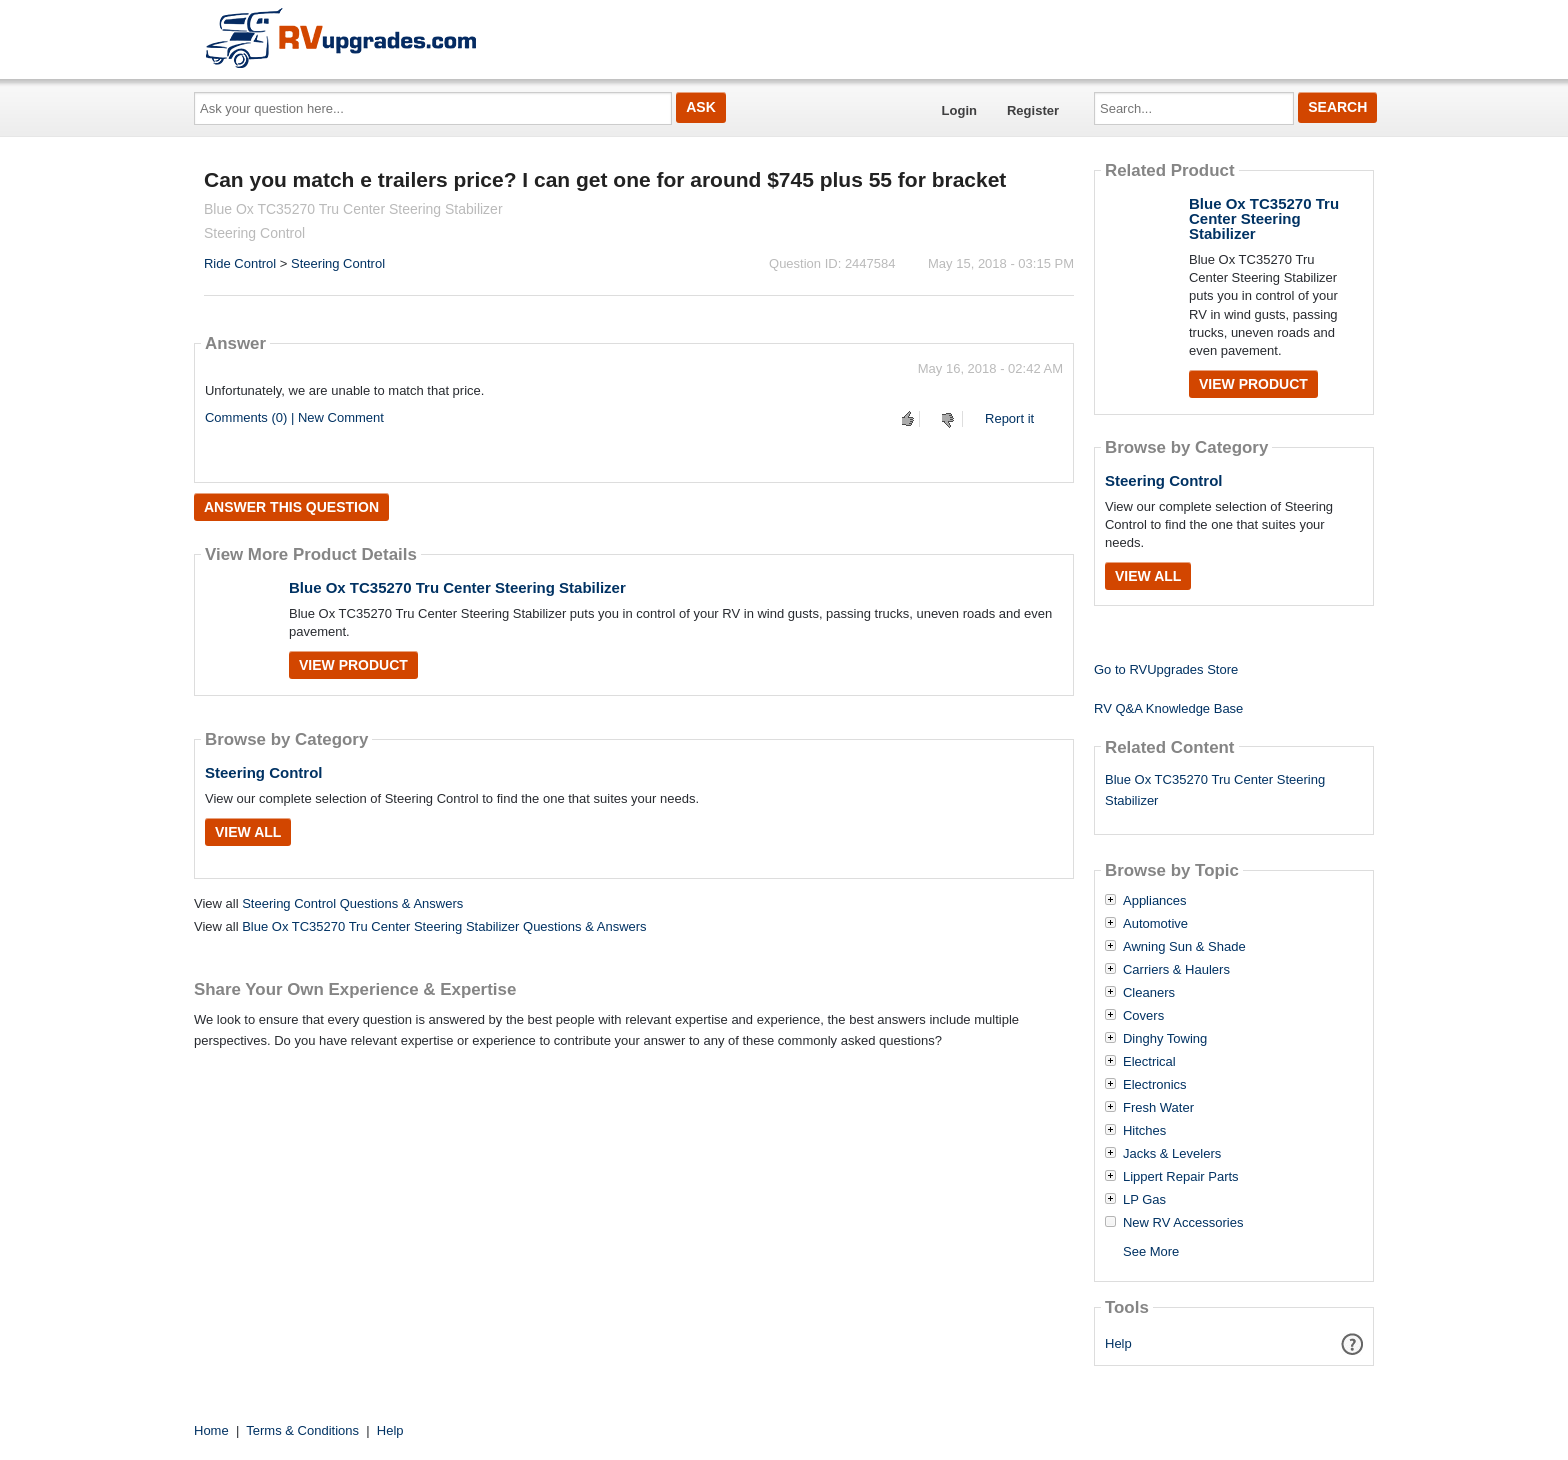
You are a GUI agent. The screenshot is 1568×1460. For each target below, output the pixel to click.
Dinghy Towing (1165, 1039)
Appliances (1155, 901)
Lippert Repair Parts (1181, 1177)
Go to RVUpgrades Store (1166, 669)
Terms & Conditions (302, 1430)
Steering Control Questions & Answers (352, 903)
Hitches (1144, 1131)
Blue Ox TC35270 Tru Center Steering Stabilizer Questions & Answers (444, 926)
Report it (1009, 418)
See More (1151, 1251)
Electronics (1155, 1085)
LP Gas (1144, 1200)
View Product (353, 665)
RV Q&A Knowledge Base (1168, 708)
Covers (1143, 1016)
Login (959, 110)
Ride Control (240, 263)
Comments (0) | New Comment (294, 417)
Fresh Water (1158, 1108)
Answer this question (291, 507)
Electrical (1149, 1062)
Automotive (1155, 924)
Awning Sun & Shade (1184, 947)
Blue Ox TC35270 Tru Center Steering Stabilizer (457, 587)
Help (1118, 1343)
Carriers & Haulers (1176, 970)
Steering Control (338, 263)
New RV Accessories (1183, 1223)
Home (211, 1430)
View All (248, 832)
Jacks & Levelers (1172, 1154)
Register (1033, 110)
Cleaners (1149, 993)
